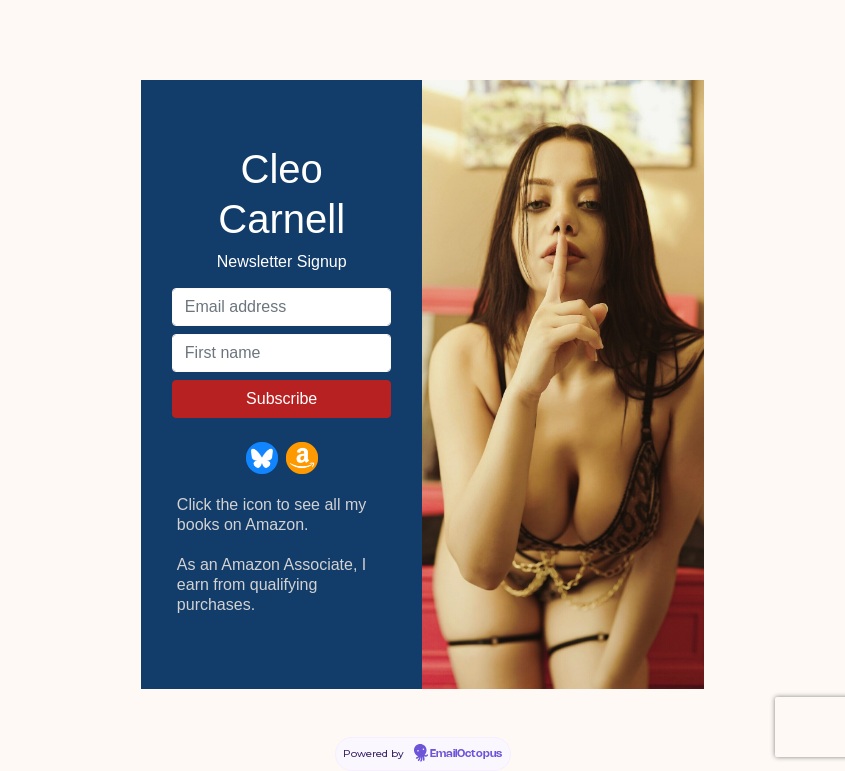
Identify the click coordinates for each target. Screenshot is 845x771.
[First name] (282, 353)
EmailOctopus (466, 754)
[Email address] (282, 307)
